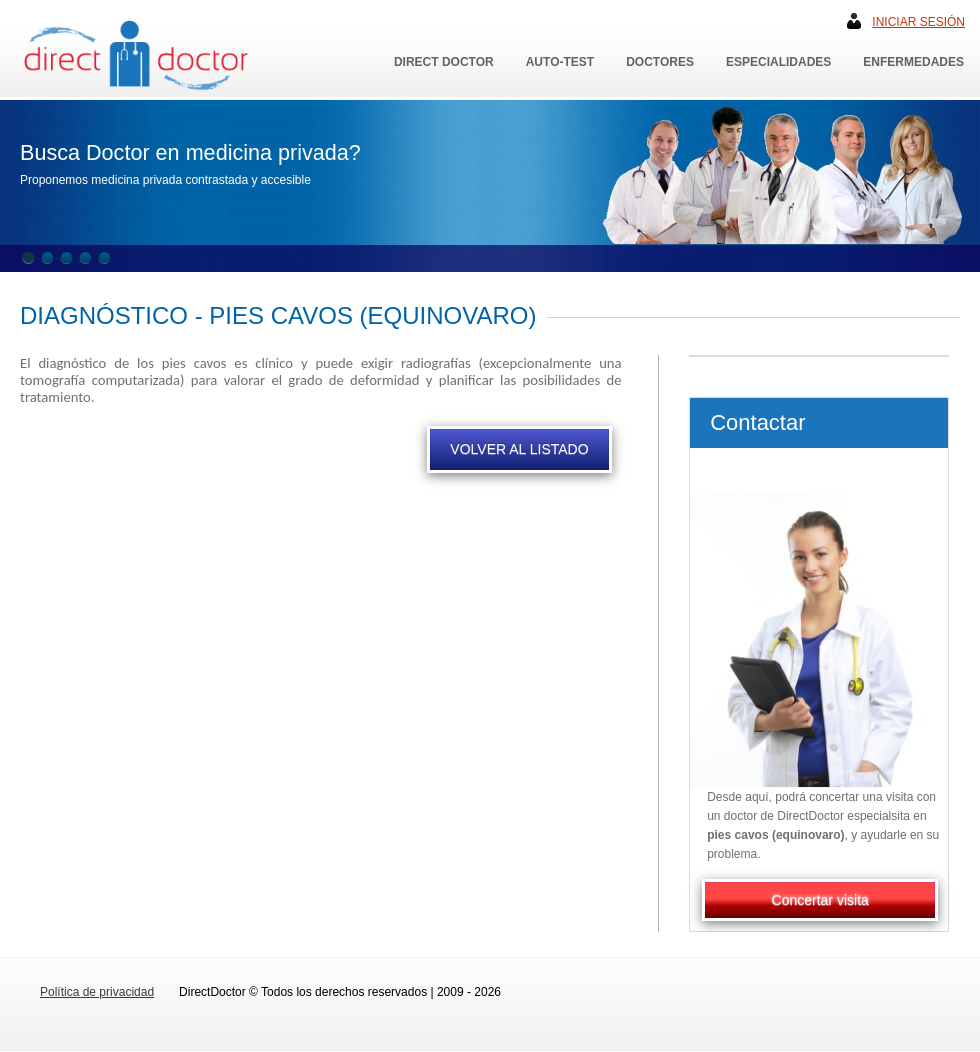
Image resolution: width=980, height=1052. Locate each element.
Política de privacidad (97, 992)
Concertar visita (820, 900)
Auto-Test (560, 62)
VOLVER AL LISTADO (519, 449)
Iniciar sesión (918, 22)
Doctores (660, 62)
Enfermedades (913, 62)
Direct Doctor (444, 62)
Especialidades (778, 62)
